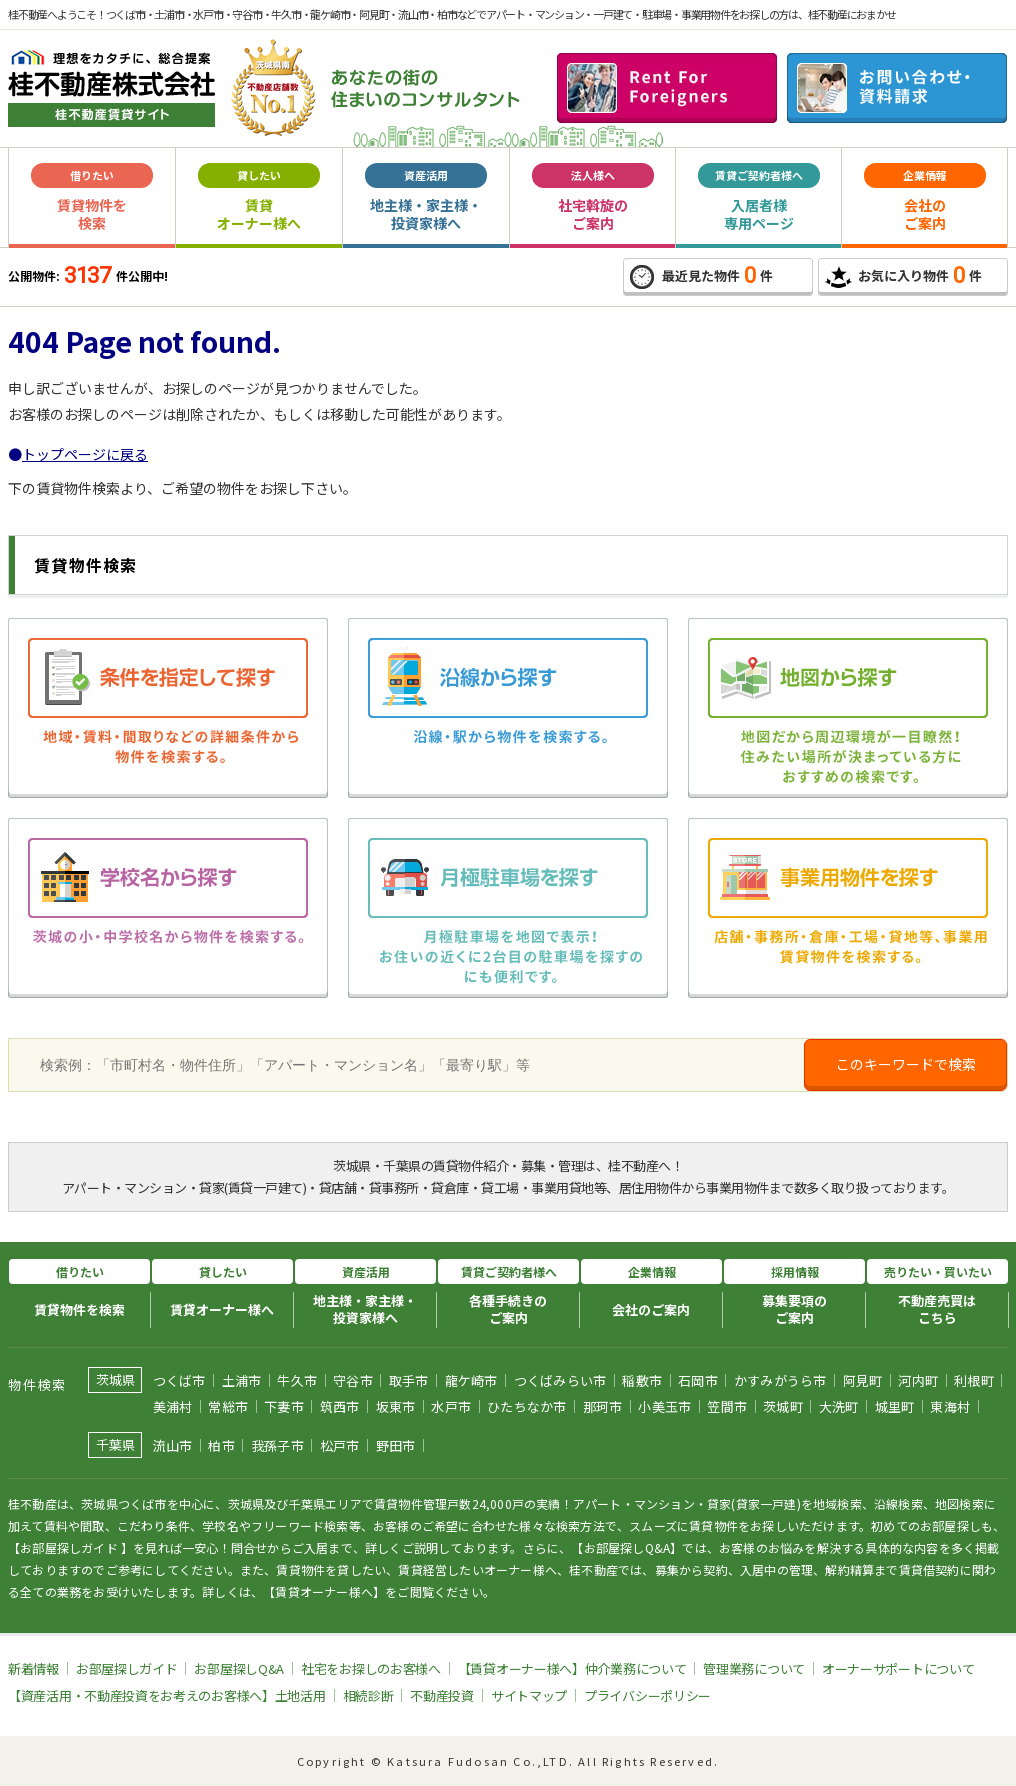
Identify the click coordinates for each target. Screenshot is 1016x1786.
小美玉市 (664, 1406)
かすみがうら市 (780, 1380)
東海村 (950, 1406)
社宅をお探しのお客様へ (371, 1668)
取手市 (409, 1380)
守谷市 (353, 1380)
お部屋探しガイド (127, 1668)
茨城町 (783, 1406)
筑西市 (340, 1406)
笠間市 (727, 1406)
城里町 (895, 1406)
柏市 (221, 1445)
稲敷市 (642, 1380)
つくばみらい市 (560, 1380)
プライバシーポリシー (647, 1695)
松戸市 (340, 1445)
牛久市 (297, 1380)
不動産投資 (442, 1695)
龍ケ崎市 (471, 1380)
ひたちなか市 (527, 1406)
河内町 (918, 1380)
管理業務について (754, 1668)
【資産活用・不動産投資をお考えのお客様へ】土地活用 (167, 1695)
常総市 (228, 1406)
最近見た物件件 (701, 276)
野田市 (396, 1445)
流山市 (173, 1445)
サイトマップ (529, 1695)
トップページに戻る (85, 454)
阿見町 (863, 1380)
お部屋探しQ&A (239, 1668)
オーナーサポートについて (898, 1668)
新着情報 (33, 1668)
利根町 (974, 1380)
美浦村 (173, 1406)
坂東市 (396, 1406)
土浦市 (242, 1380)
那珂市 (603, 1406)
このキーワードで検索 (906, 1064)
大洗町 (839, 1406)
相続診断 (368, 1695)
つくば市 (179, 1380)
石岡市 (698, 1380)
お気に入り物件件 (903, 275)
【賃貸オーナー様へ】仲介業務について (572, 1668)
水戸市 (451, 1406)
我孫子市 (277, 1445)
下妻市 (284, 1406)
